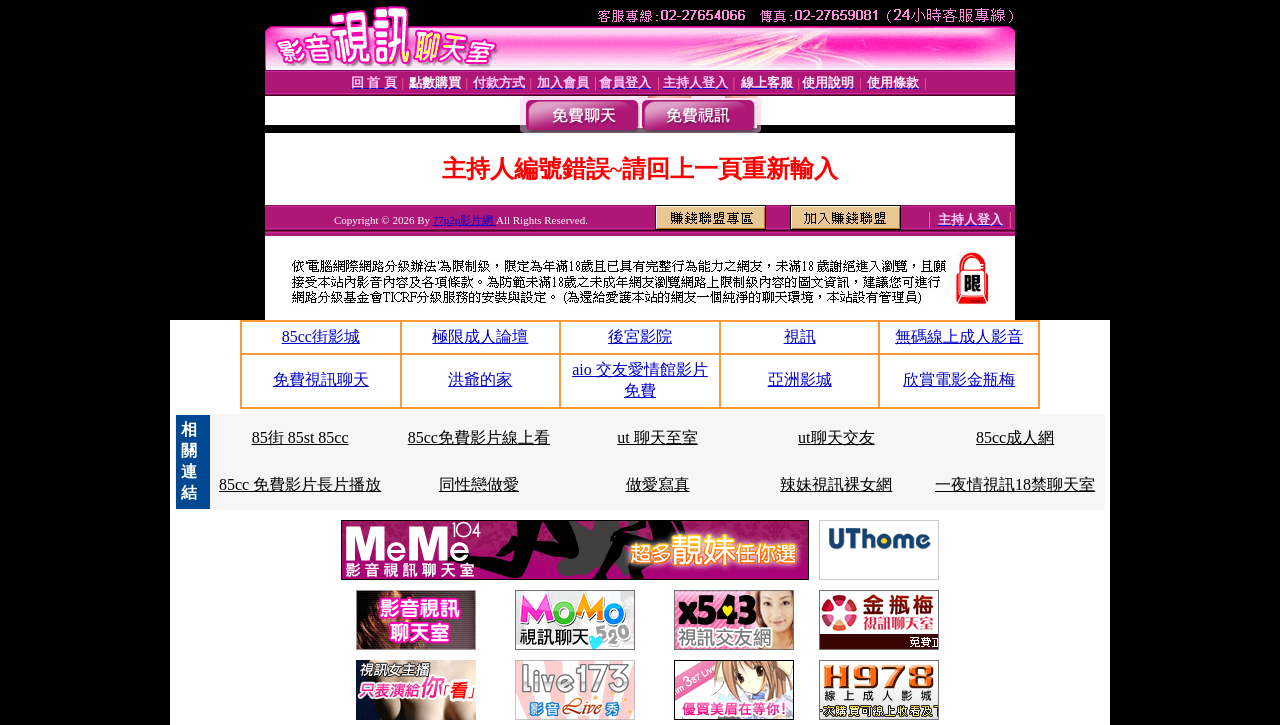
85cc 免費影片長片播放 (300, 484)
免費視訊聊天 (321, 379)
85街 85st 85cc (300, 437)
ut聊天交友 (836, 437)
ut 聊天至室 (657, 437)
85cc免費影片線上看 (479, 437)
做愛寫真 (658, 484)
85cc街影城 (321, 336)
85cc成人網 (1015, 437)
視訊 (800, 336)
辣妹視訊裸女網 (836, 484)
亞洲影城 (800, 379)
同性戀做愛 (479, 484)
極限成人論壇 (480, 336)
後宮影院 (640, 336)
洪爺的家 (480, 379)
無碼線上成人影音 (959, 336)
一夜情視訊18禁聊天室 (1015, 484)
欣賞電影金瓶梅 (959, 379)
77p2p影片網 (464, 220)
